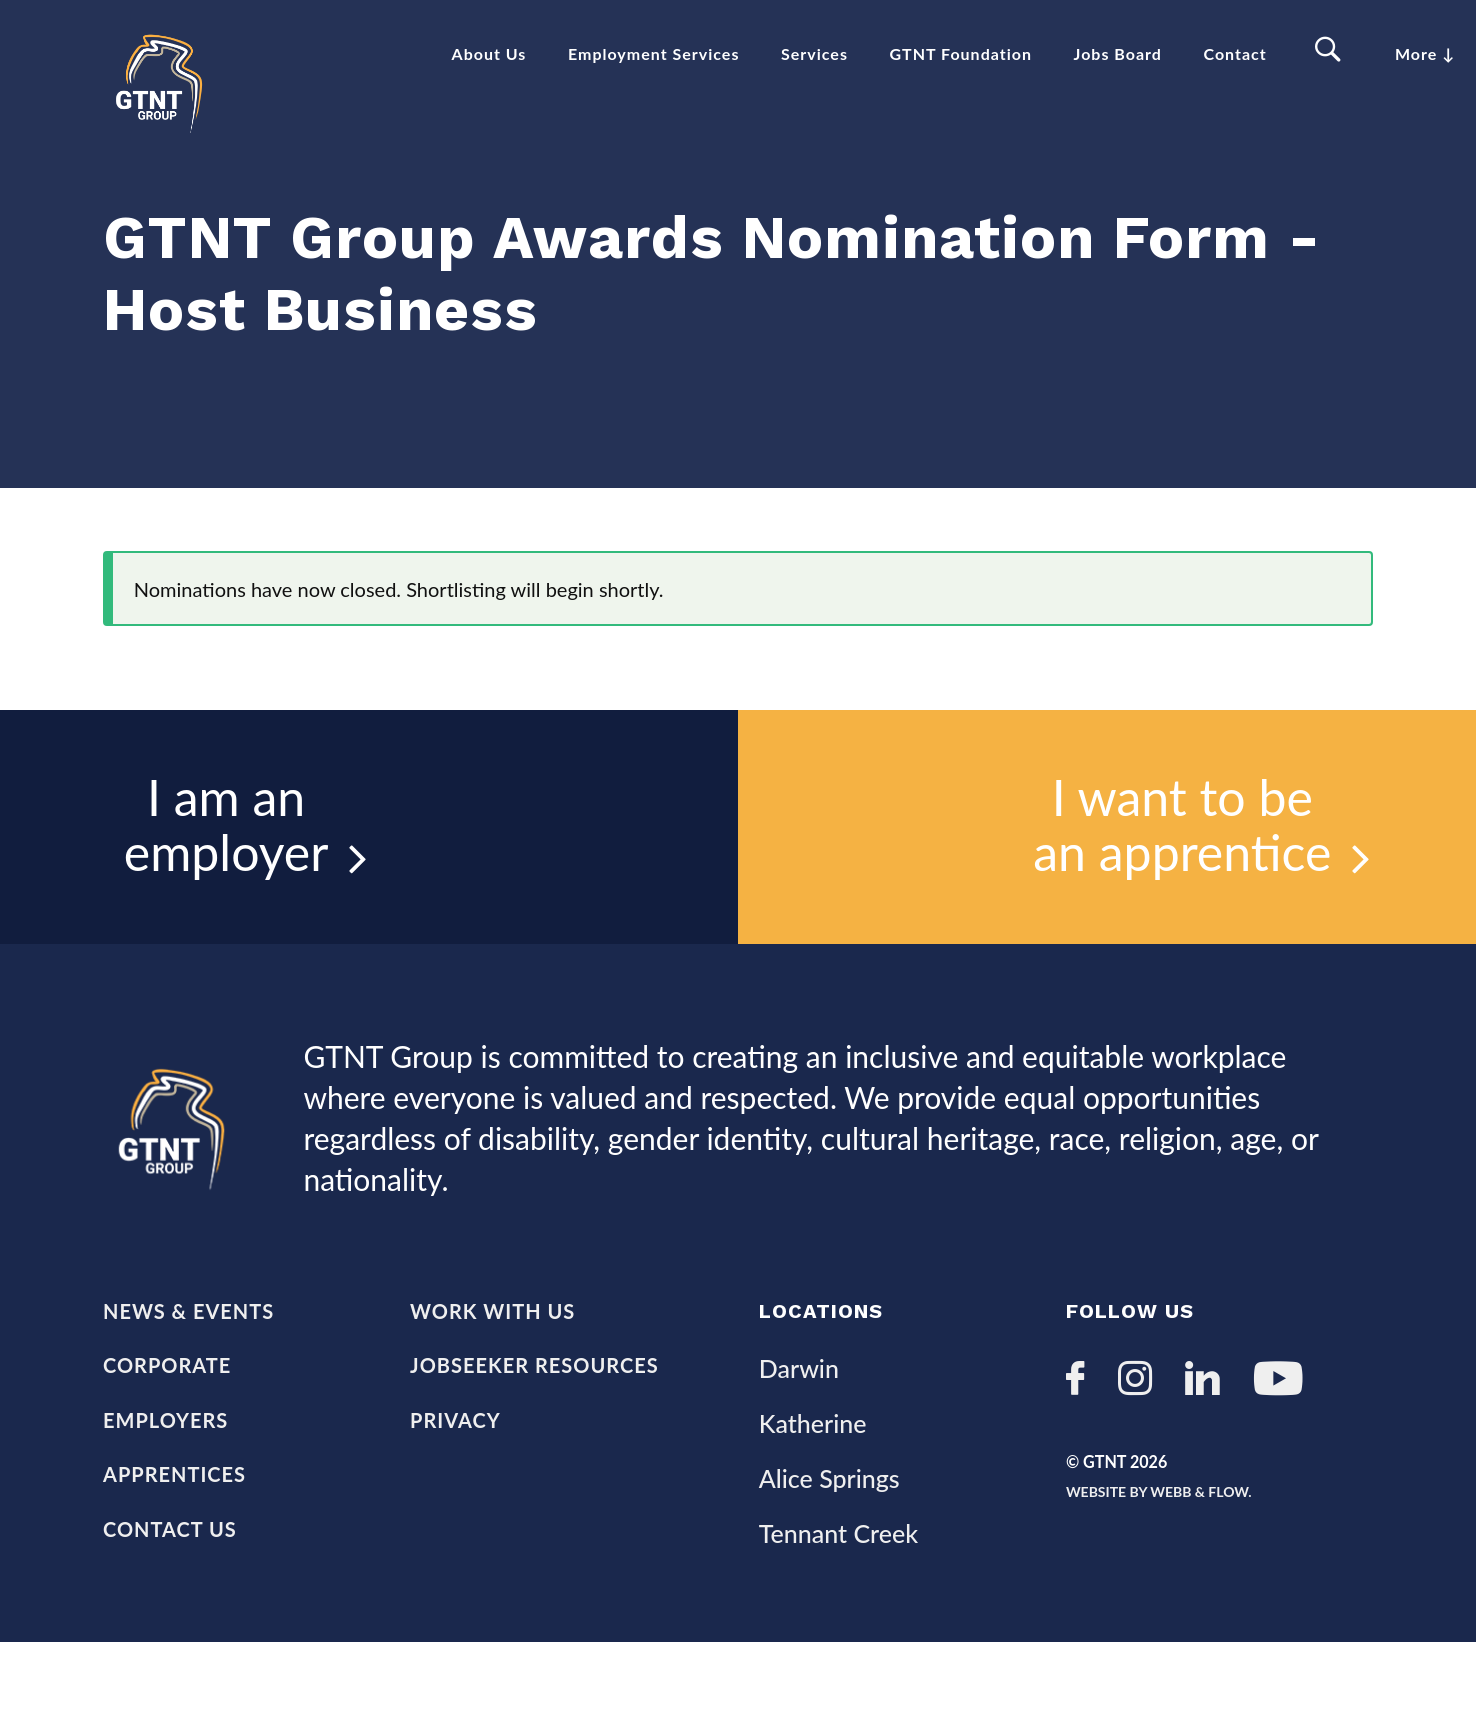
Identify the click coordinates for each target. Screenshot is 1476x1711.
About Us (489, 53)
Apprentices (174, 1540)
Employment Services (653, 53)
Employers (165, 1483)
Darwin (799, 1425)
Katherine (813, 1483)
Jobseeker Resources (534, 1426)
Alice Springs (829, 1542)
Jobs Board (1118, 53)
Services (814, 53)
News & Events (188, 1369)
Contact (1235, 53)
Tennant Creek (838, 1600)
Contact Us (170, 1597)
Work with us (492, 1369)
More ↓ (1425, 53)
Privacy (455, 1483)
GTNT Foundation (961, 53)
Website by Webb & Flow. (1198, 1559)
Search (1331, 50)
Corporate (167, 1426)
